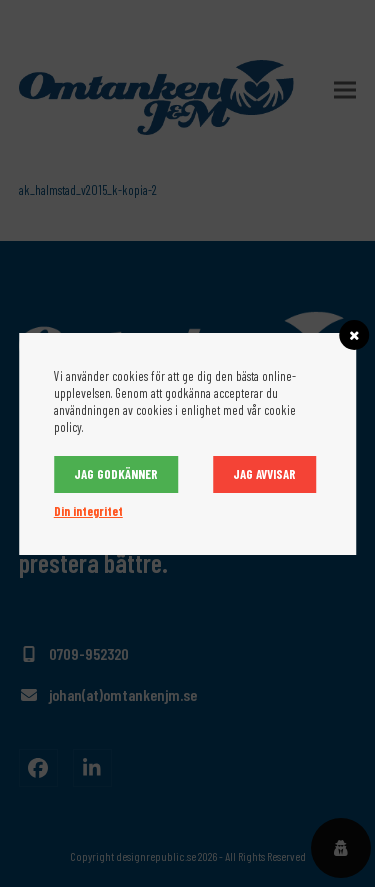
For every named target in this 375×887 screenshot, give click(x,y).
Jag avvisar (264, 474)
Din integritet (88, 511)
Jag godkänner (116, 474)
